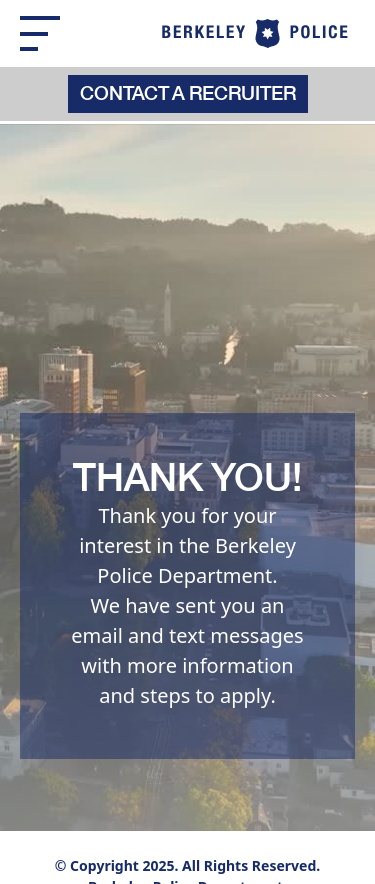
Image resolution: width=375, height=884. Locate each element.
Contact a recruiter (188, 95)
